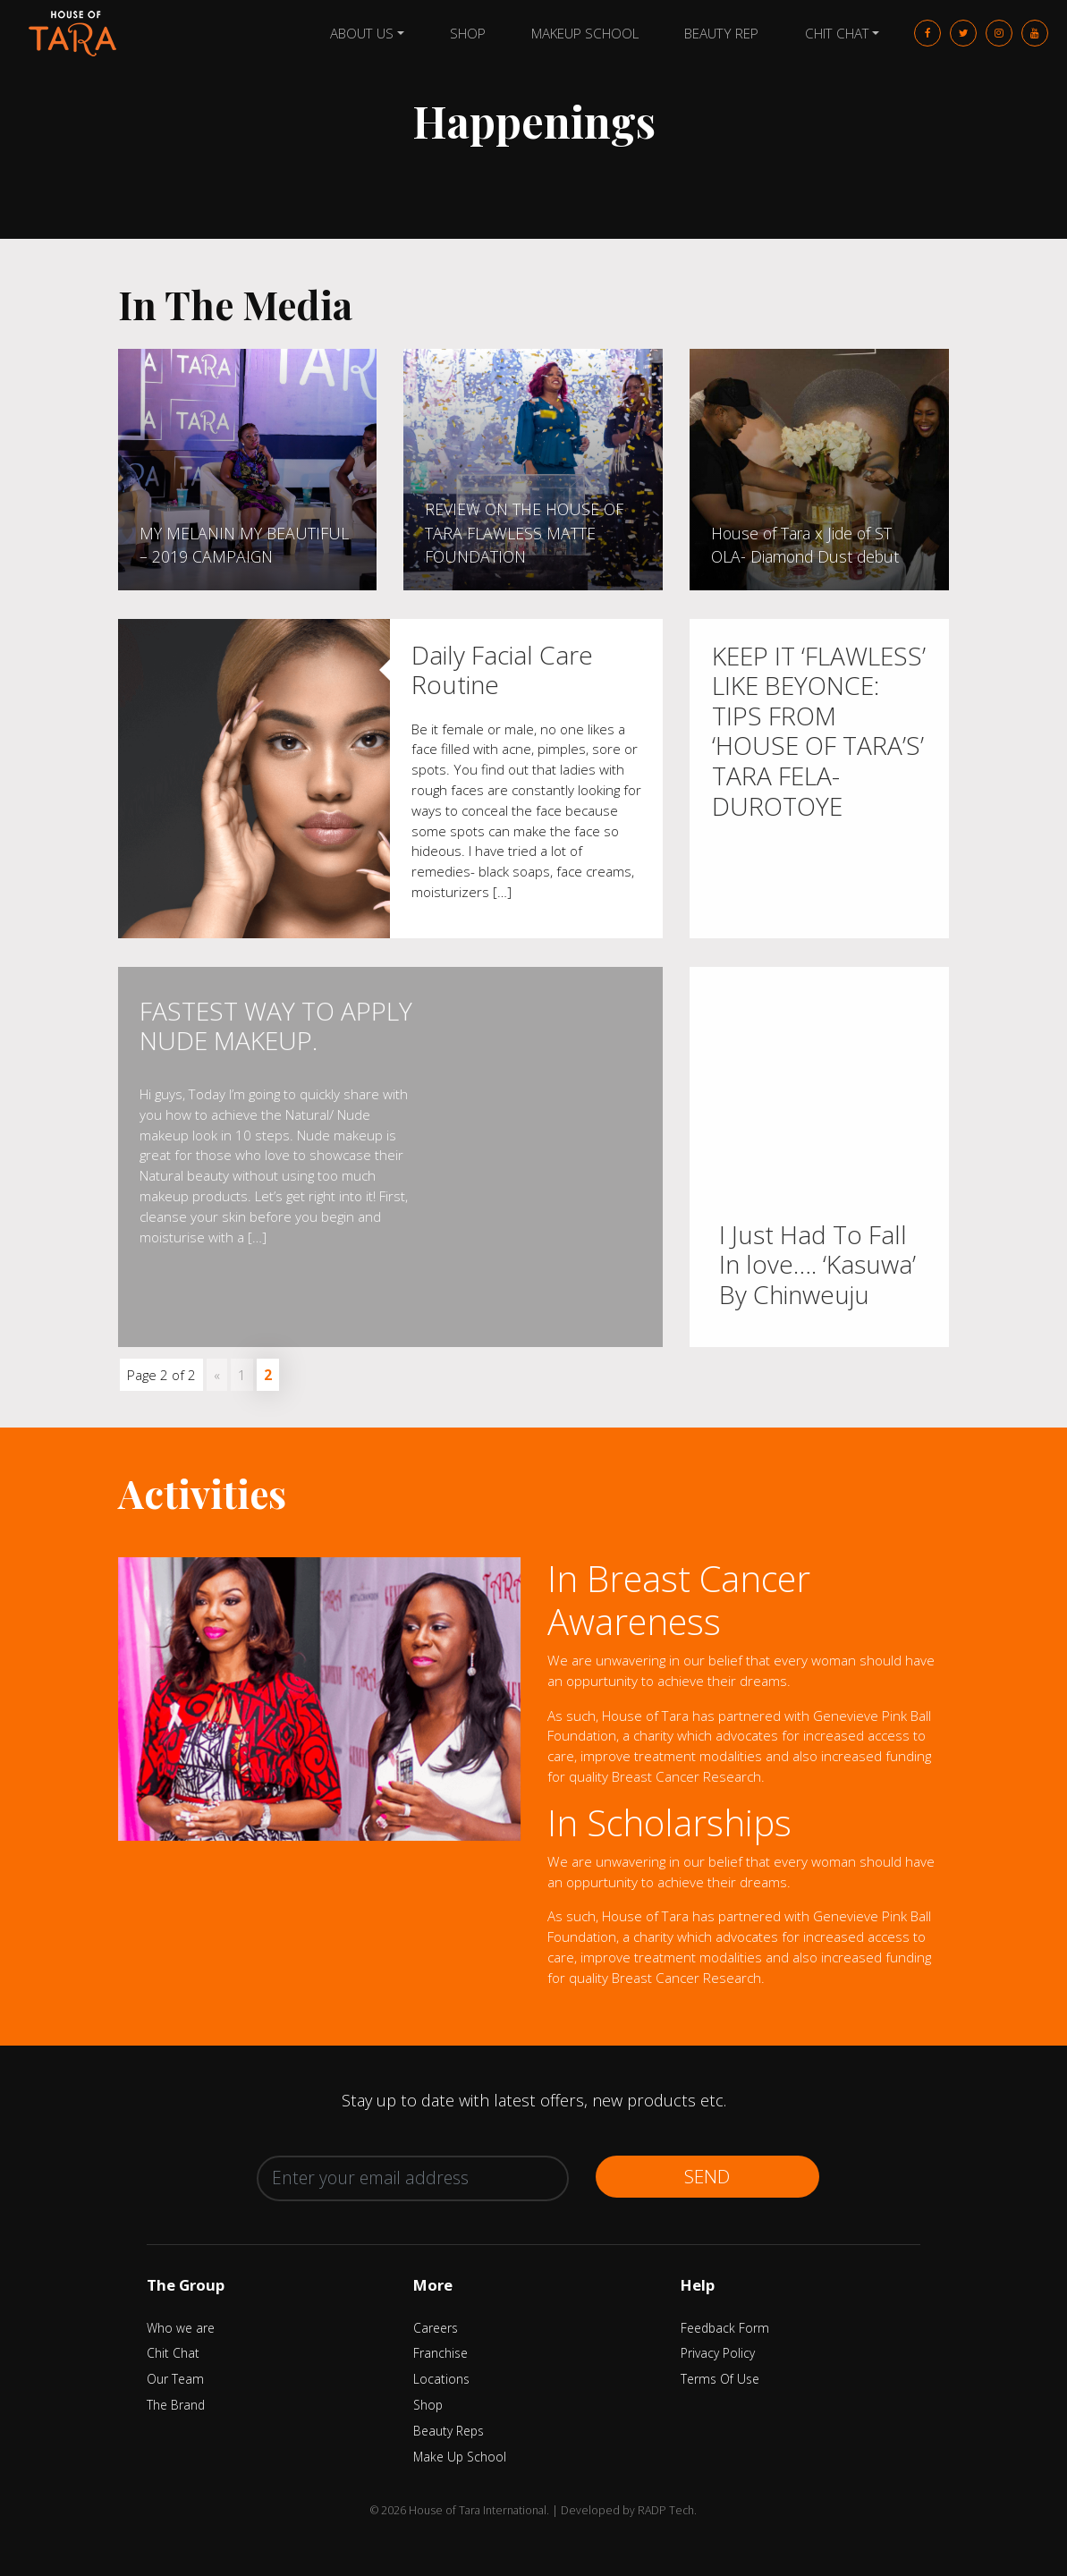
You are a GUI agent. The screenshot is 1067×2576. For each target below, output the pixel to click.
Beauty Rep (721, 33)
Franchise (440, 2352)
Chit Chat (837, 33)
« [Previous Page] (217, 1375)
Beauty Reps (448, 2430)
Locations (441, 2378)
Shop (468, 33)
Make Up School (459, 2456)
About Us (362, 33)
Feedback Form (725, 2327)
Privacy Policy (718, 2352)
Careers (435, 2327)
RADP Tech (666, 2510)
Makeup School (585, 33)
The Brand (176, 2404)
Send (707, 2176)
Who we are (181, 2327)
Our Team (175, 2378)
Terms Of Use (720, 2378)
